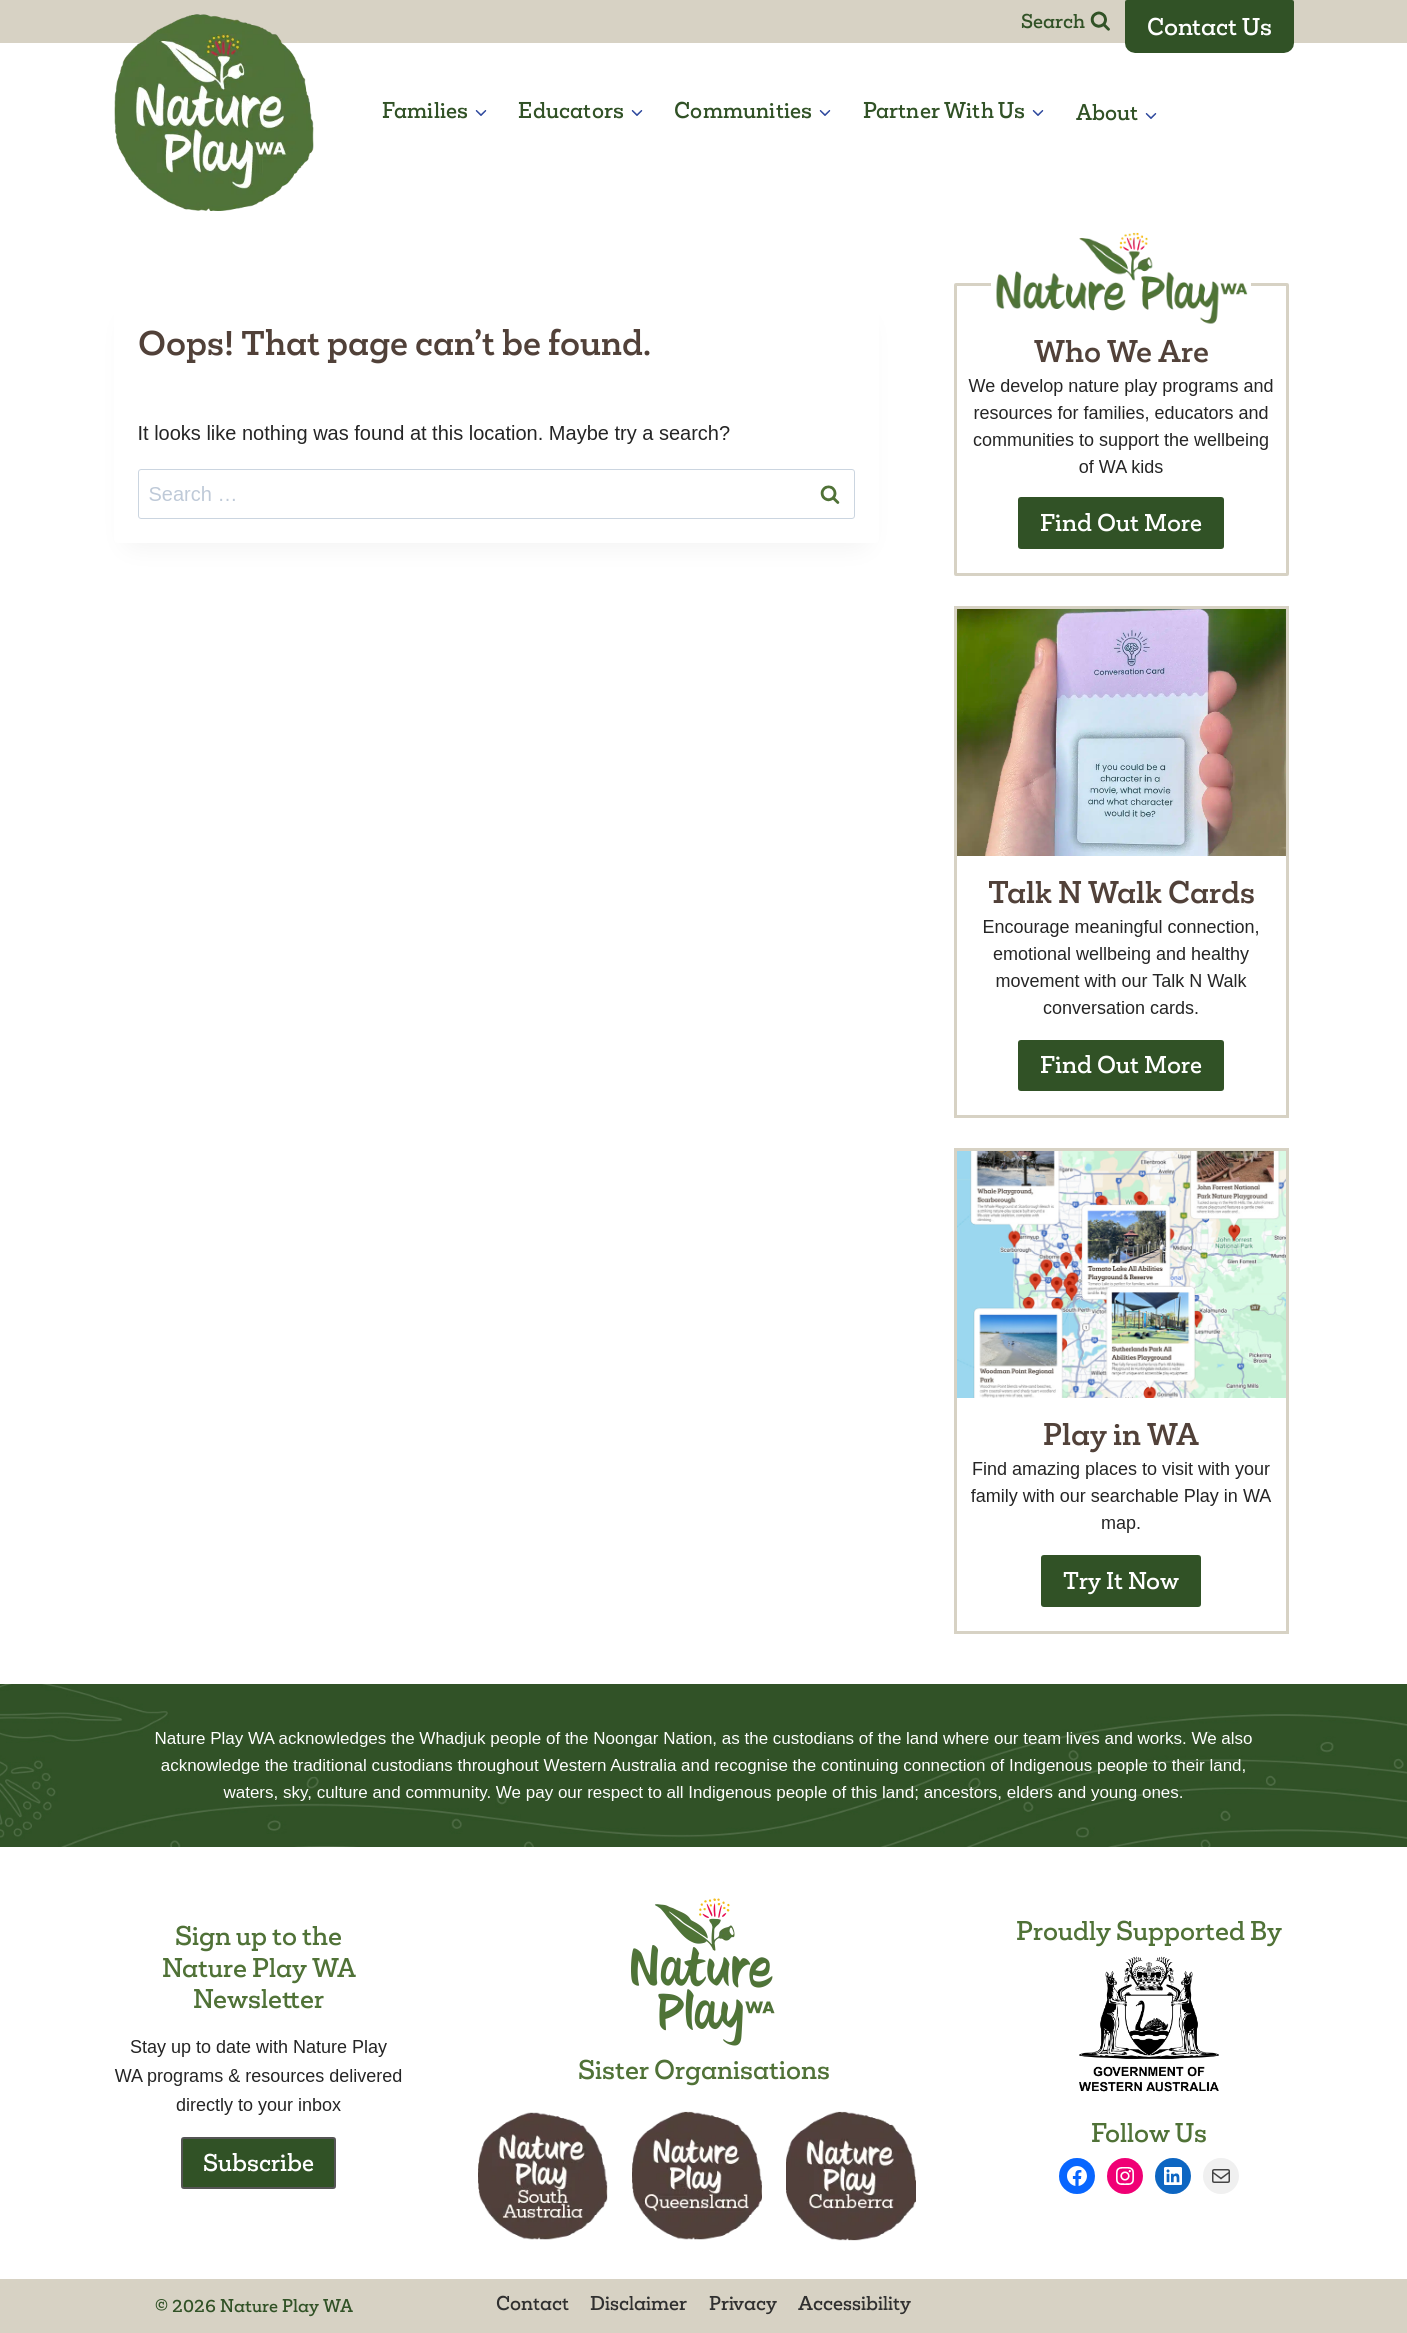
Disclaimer (638, 2303)
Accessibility (854, 2303)
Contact (532, 2303)
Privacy (743, 2303)
